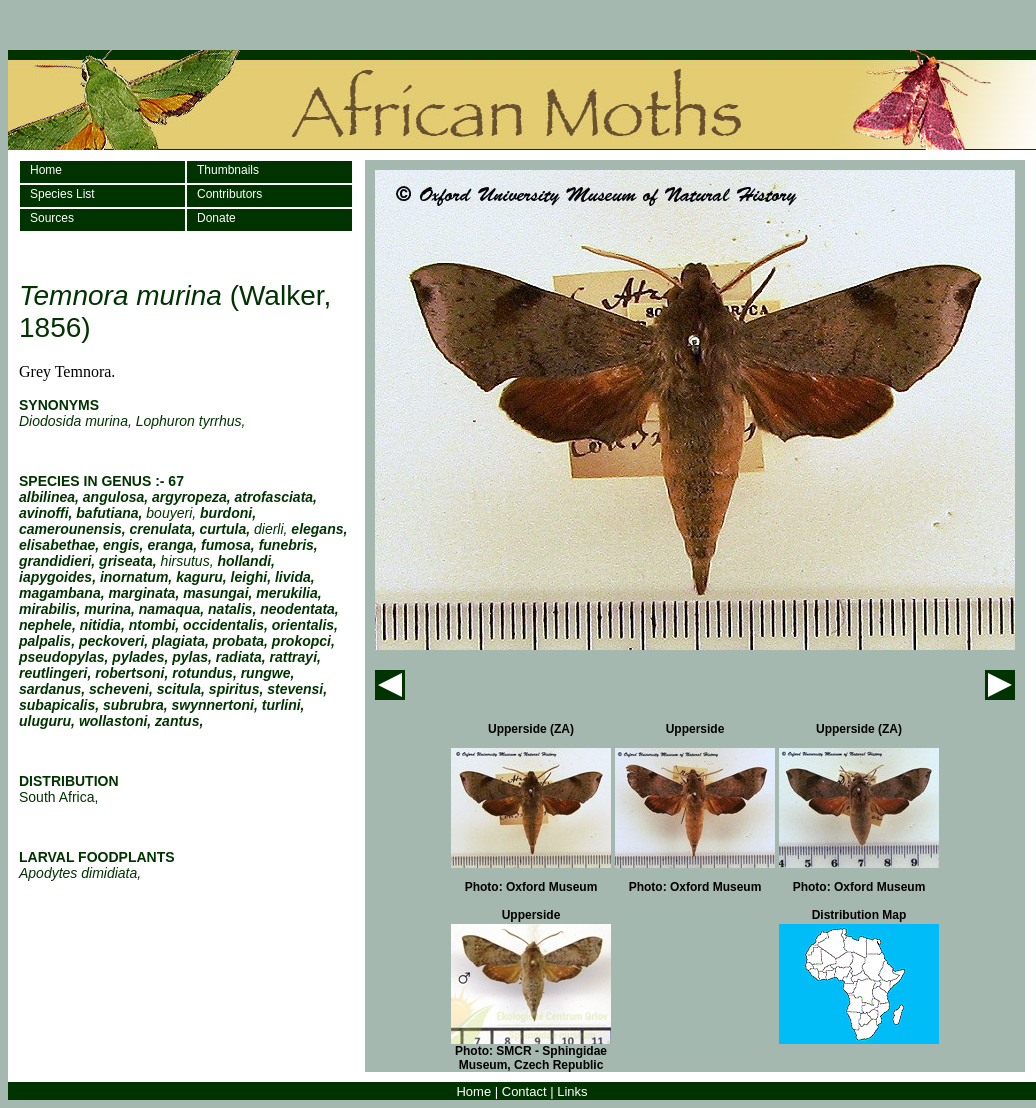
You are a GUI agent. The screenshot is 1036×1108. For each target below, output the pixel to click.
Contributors (229, 194)
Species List (62, 194)
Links (572, 1091)
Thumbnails (228, 170)
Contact (524, 1091)
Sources (52, 218)
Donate (216, 218)
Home (46, 170)
